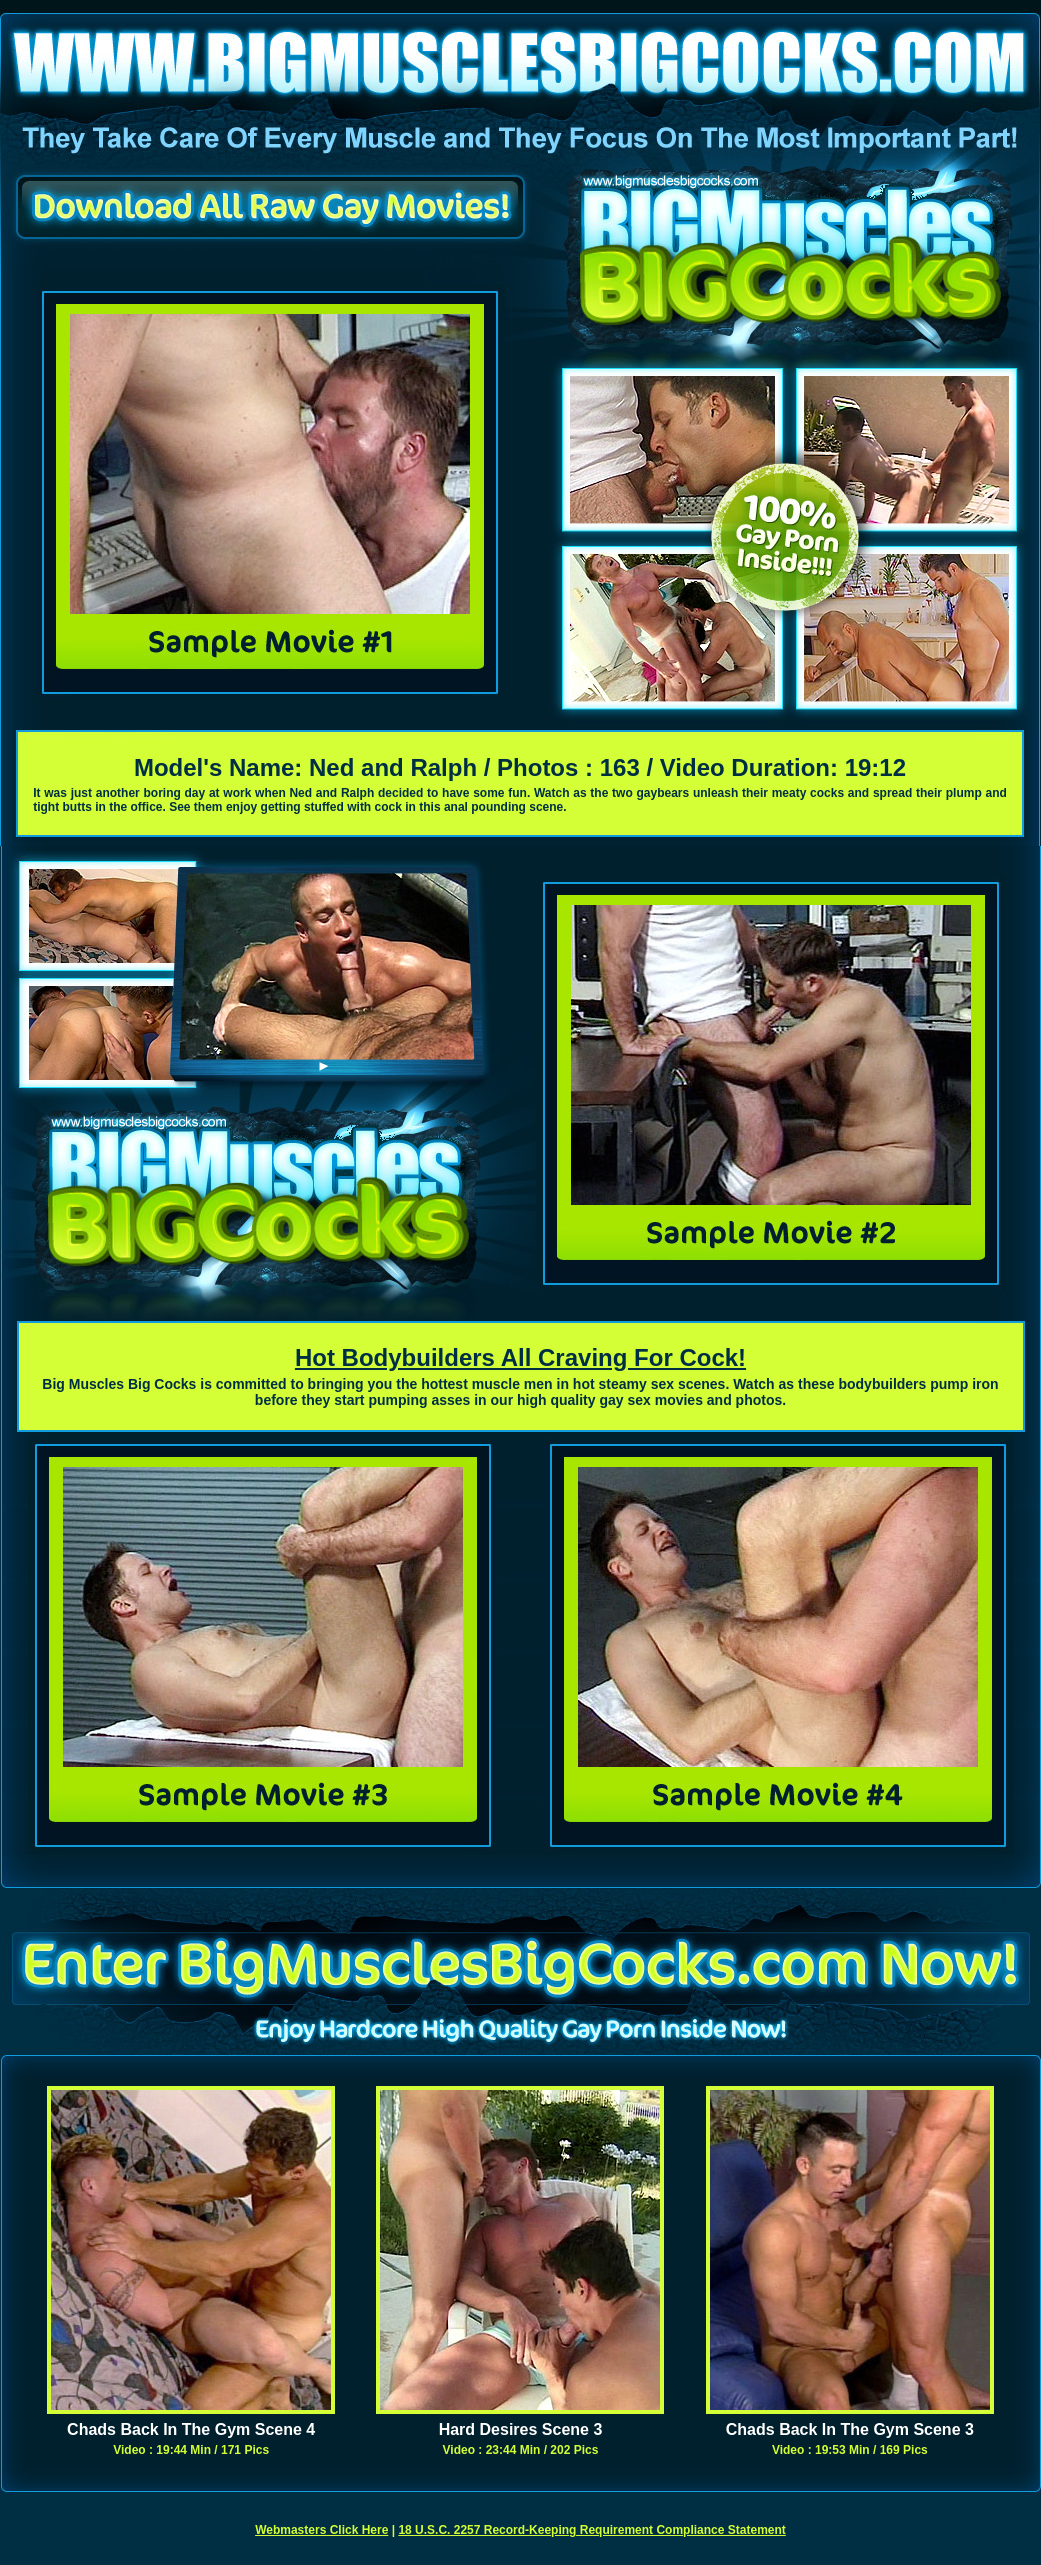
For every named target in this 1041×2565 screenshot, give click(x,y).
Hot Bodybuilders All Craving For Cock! (520, 1357)
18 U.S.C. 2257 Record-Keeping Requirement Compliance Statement (591, 2530)
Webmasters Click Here (321, 2530)
